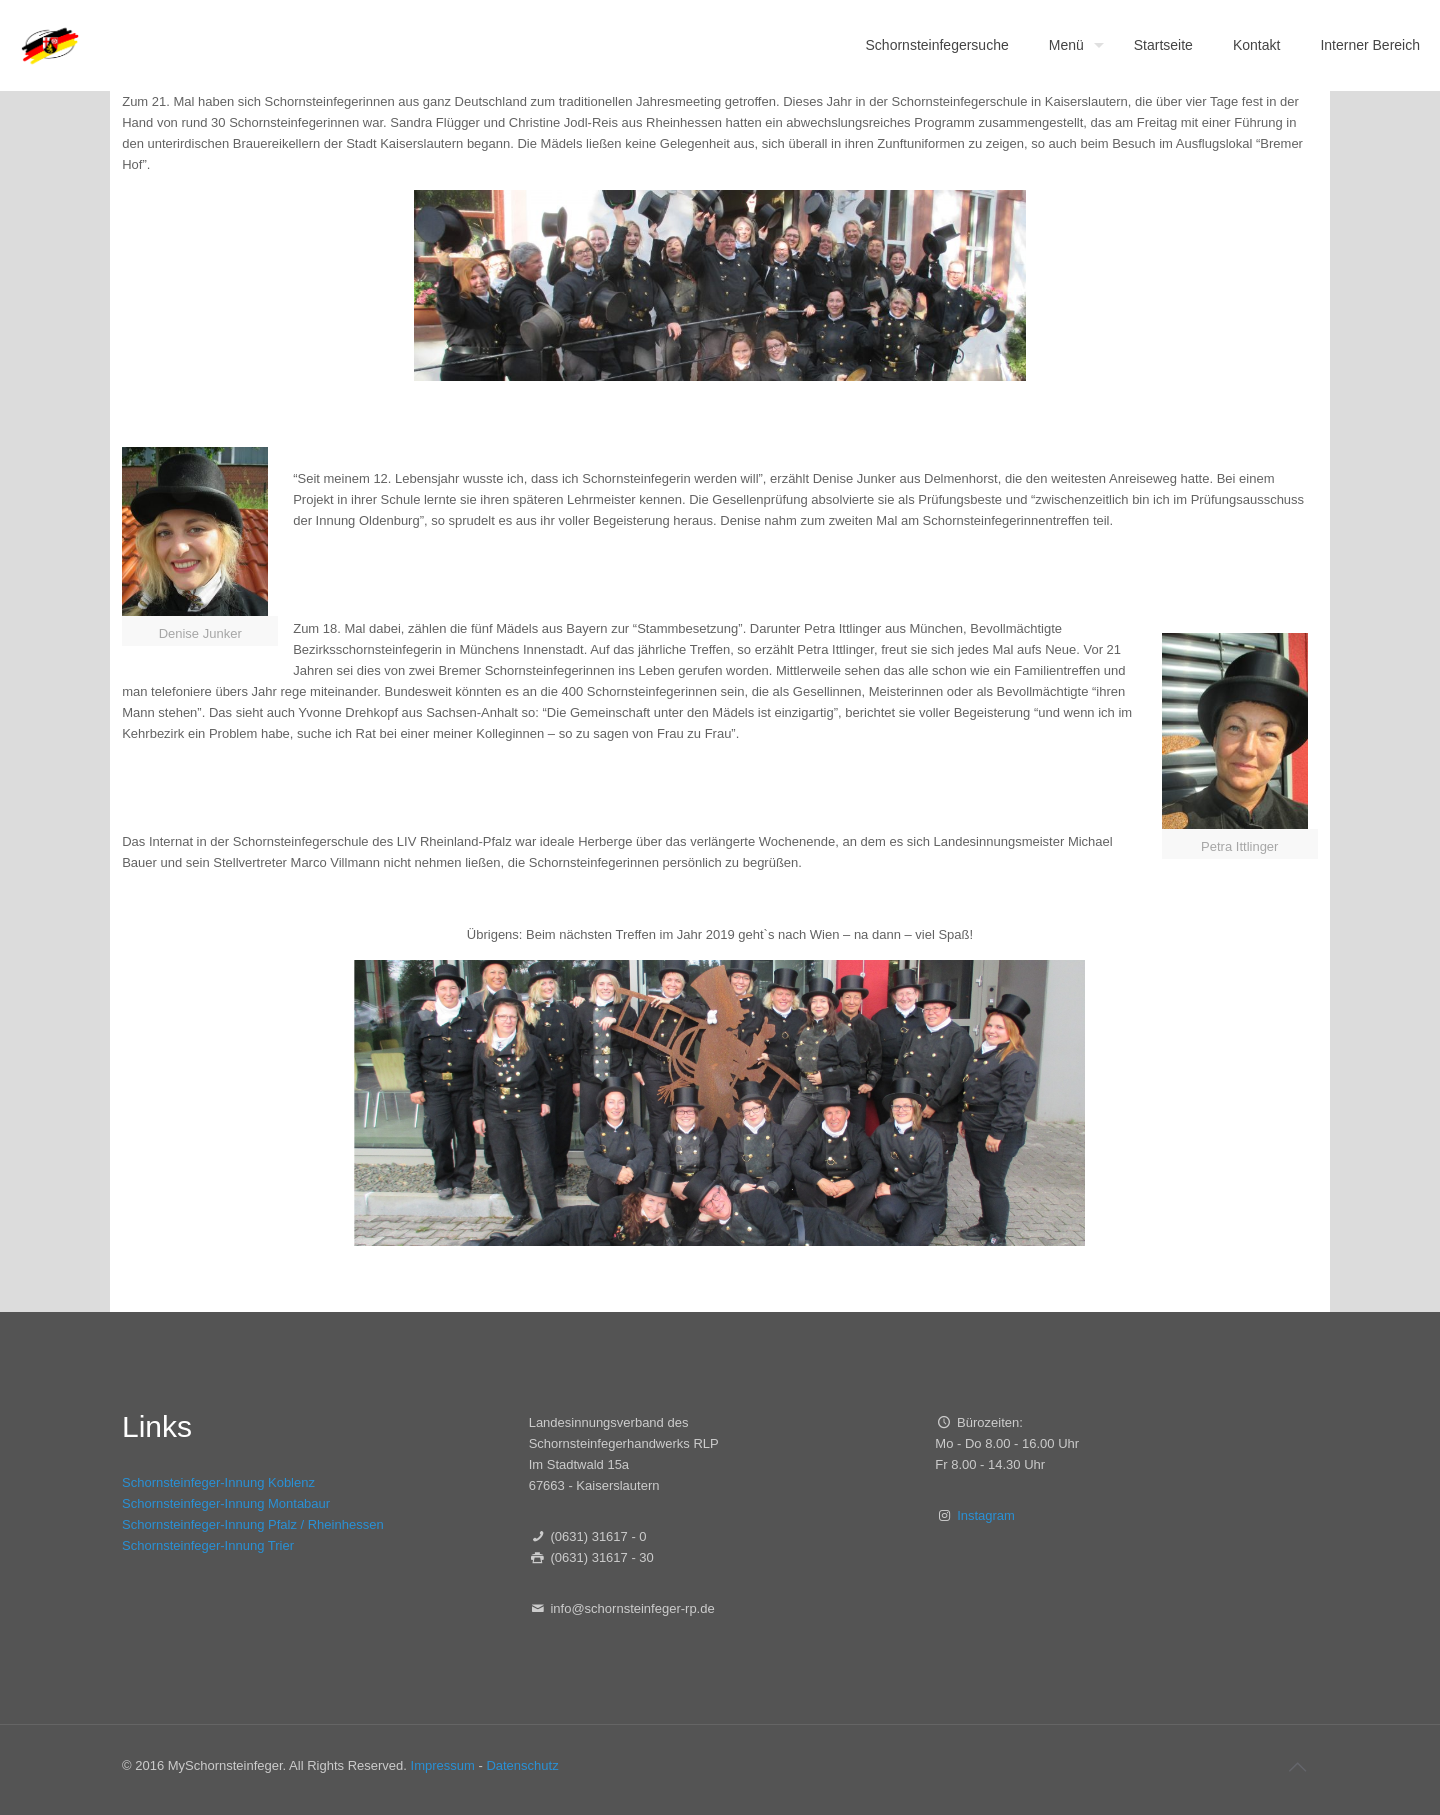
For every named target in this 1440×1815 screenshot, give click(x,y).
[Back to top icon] (1297, 1767)
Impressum (443, 1765)
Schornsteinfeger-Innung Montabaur (226, 1503)
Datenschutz (522, 1765)
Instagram (986, 1515)
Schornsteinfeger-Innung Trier (208, 1545)
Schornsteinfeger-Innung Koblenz (218, 1482)
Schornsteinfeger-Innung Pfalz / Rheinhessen (253, 1524)
